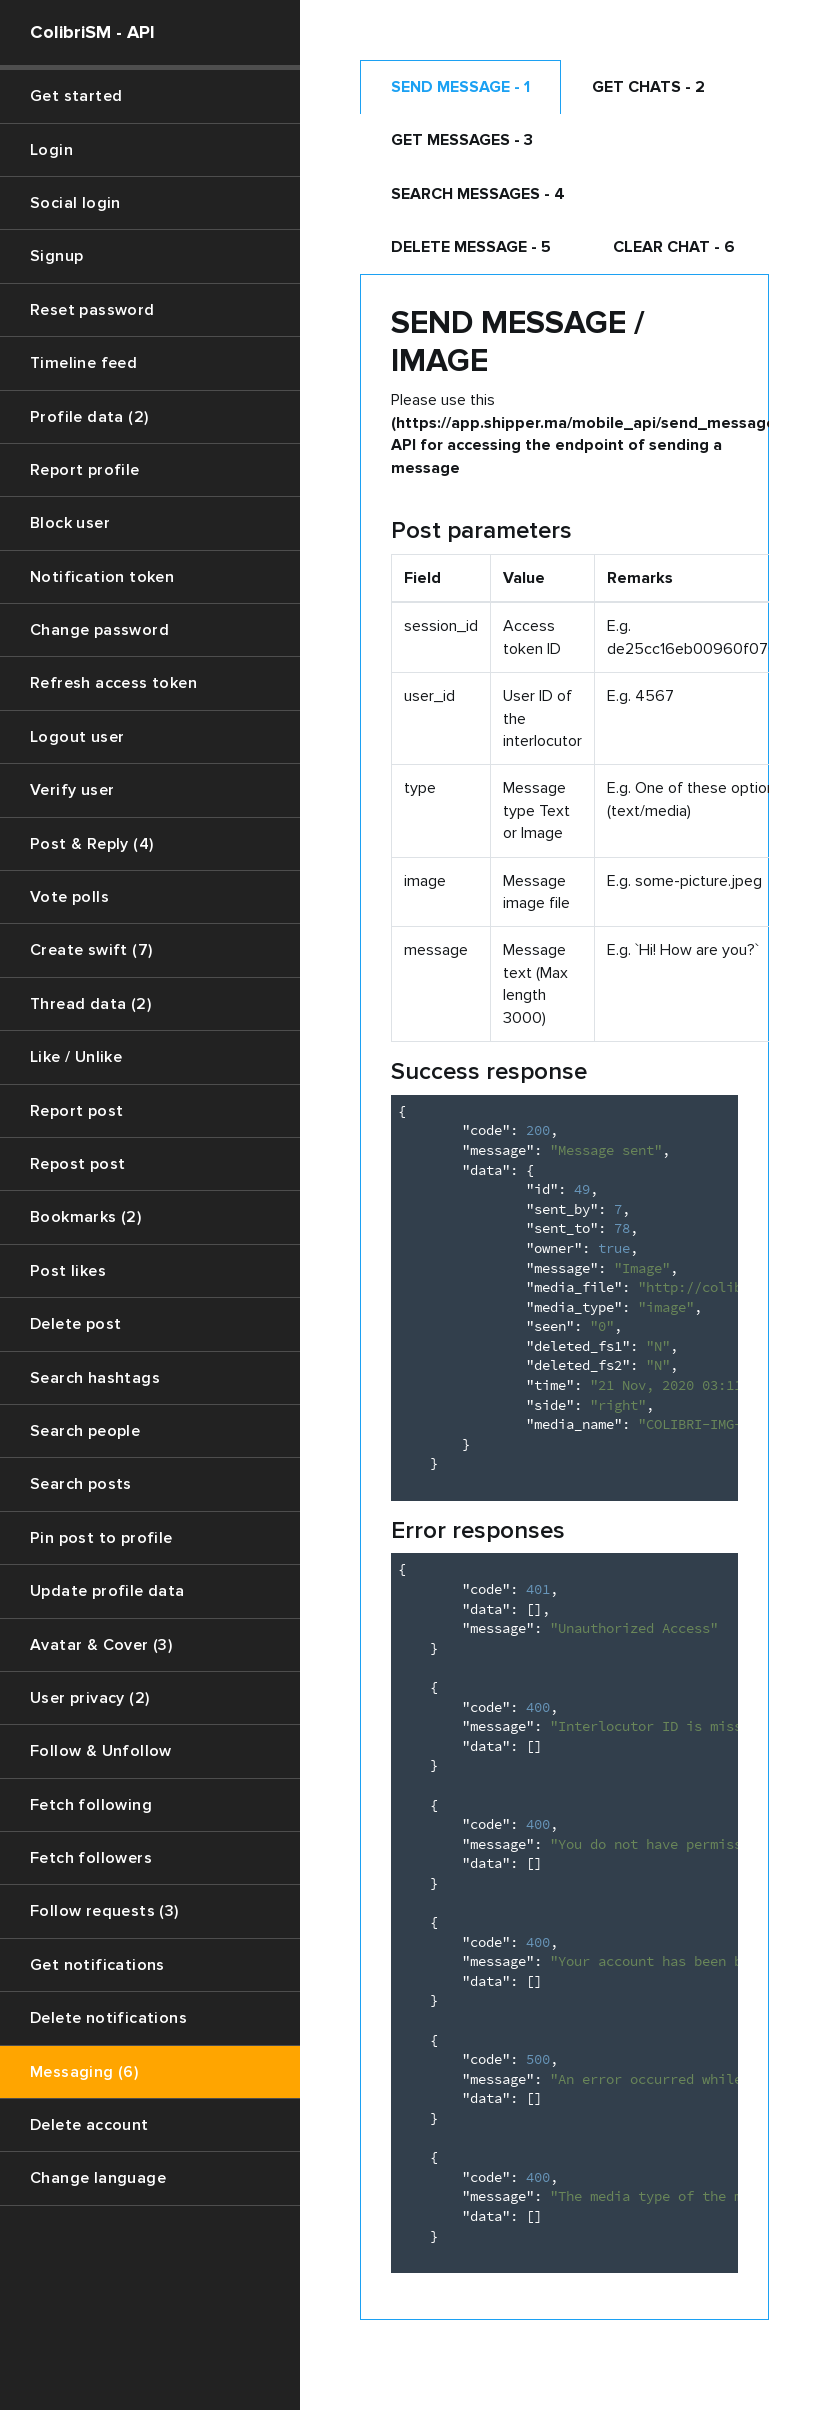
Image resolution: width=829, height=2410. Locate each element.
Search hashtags (95, 1378)
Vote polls (69, 897)
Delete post (75, 1324)
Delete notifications (108, 2018)
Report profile (85, 470)
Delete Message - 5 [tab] (471, 247)
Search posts (81, 1484)
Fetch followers (91, 1858)
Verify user (72, 790)
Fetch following (91, 1805)
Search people (85, 1431)
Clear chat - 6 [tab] (674, 247)
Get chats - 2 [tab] (648, 87)
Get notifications (97, 1965)
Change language (98, 2178)
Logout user (77, 737)
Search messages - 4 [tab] (478, 194)
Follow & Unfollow (101, 1751)
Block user (70, 523)
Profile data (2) (89, 417)
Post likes (68, 1271)
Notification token (102, 577)
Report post (76, 1111)
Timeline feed (83, 363)
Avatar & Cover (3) (101, 1645)
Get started (76, 96)
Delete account (89, 2125)
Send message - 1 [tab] (460, 87)
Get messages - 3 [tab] (462, 140)
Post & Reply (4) (91, 844)
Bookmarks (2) (85, 1217)
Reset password (92, 310)
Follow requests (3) (104, 1911)
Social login (75, 203)
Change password (99, 630)
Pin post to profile (101, 1538)
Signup (56, 256)
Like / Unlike (76, 1057)
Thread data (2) (90, 1004)
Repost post (77, 1164)
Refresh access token (113, 683)
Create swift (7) (91, 950)
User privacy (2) (89, 1698)
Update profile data (107, 1591)
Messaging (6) (84, 2072)
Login (51, 150)
